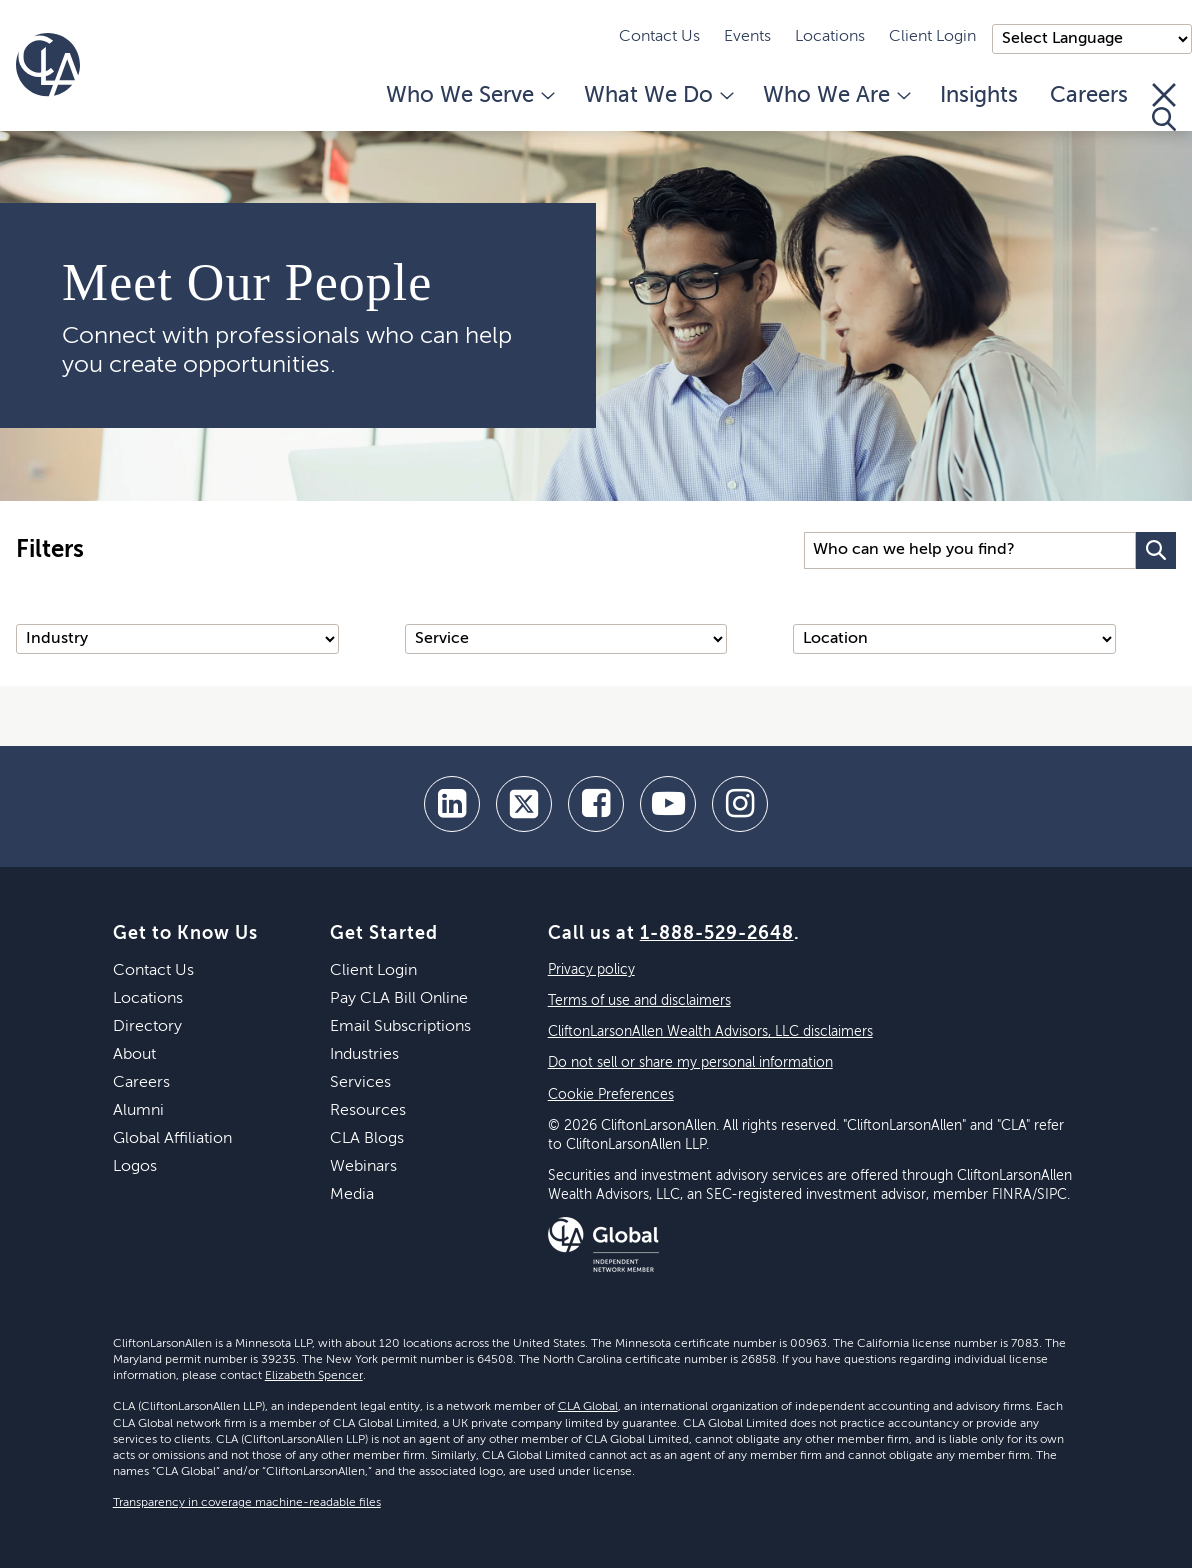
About (134, 1055)
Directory (147, 1027)
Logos (135, 1167)
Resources (368, 1111)
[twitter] (524, 804)
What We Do (657, 96)
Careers (1089, 96)
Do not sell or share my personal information (690, 1063)
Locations (830, 37)
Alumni (138, 1111)
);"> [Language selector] (1092, 39)
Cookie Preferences (611, 1095)
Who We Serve (469, 96)
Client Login (932, 37)
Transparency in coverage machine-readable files (247, 1503)
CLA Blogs (367, 1139)
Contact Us (659, 37)
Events (747, 37)
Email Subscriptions (400, 1027)
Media (352, 1195)
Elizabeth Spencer (314, 1376)
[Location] (954, 639)
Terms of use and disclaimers (639, 1001)
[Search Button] (1156, 550)
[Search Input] (970, 550)
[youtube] (668, 804)
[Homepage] (48, 65)
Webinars (363, 1167)
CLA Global (588, 1407)
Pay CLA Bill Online (399, 999)
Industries (364, 1055)
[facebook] (596, 804)
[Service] (566, 639)
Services (360, 1083)
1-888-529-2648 (717, 934)
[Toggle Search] (1164, 107)
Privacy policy (591, 970)
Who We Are (835, 96)
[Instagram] (740, 804)
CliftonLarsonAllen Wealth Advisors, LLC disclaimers (710, 1032)
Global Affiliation (172, 1139)
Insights (979, 96)
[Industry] (177, 639)
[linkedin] (452, 804)
